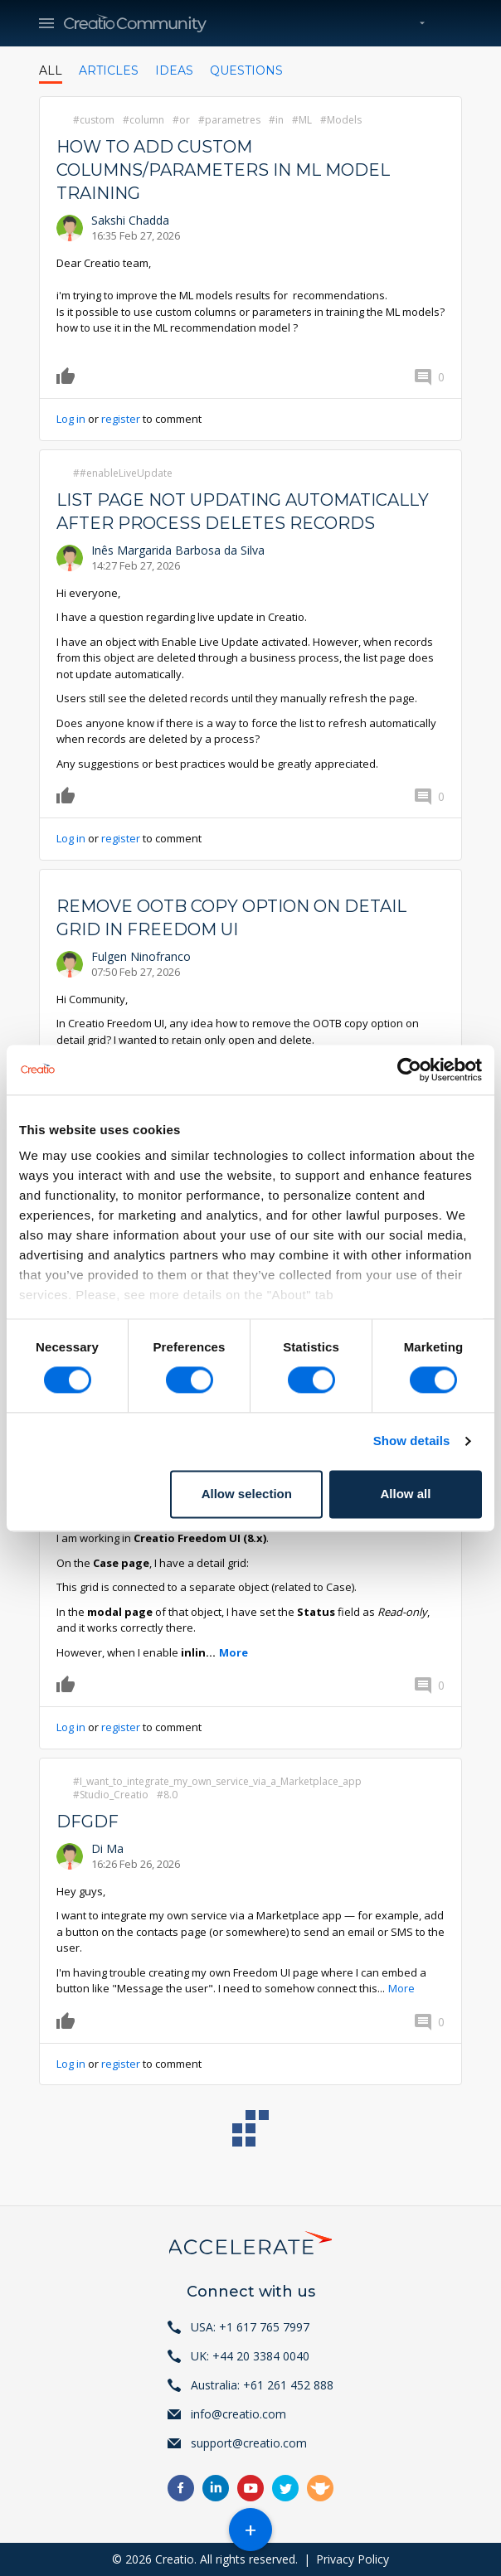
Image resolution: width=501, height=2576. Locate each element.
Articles (109, 70)
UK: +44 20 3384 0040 (250, 2356)
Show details (411, 1441)
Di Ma (107, 1848)
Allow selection (247, 1494)
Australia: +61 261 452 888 (262, 2385)
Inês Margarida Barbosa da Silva (178, 550)
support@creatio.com (249, 2443)
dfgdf (87, 1821)
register (120, 418)
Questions (246, 70)
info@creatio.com (238, 2414)
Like (68, 375)
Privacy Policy (352, 2559)
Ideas (174, 70)
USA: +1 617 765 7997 (250, 2327)
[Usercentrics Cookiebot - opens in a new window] (409, 1069)
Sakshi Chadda (130, 220)
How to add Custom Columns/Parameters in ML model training (223, 170)
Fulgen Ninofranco (141, 956)
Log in (70, 418)
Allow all (406, 1494)
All (50, 70)
